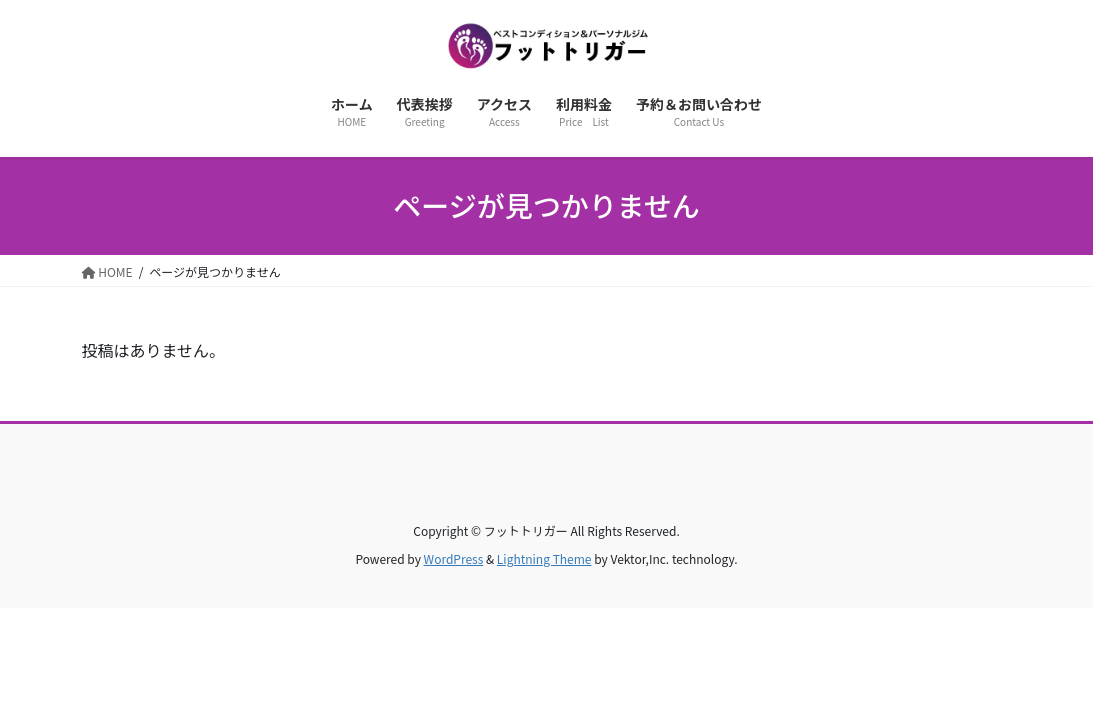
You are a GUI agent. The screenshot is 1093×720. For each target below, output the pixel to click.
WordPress (454, 558)
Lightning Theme (544, 558)
